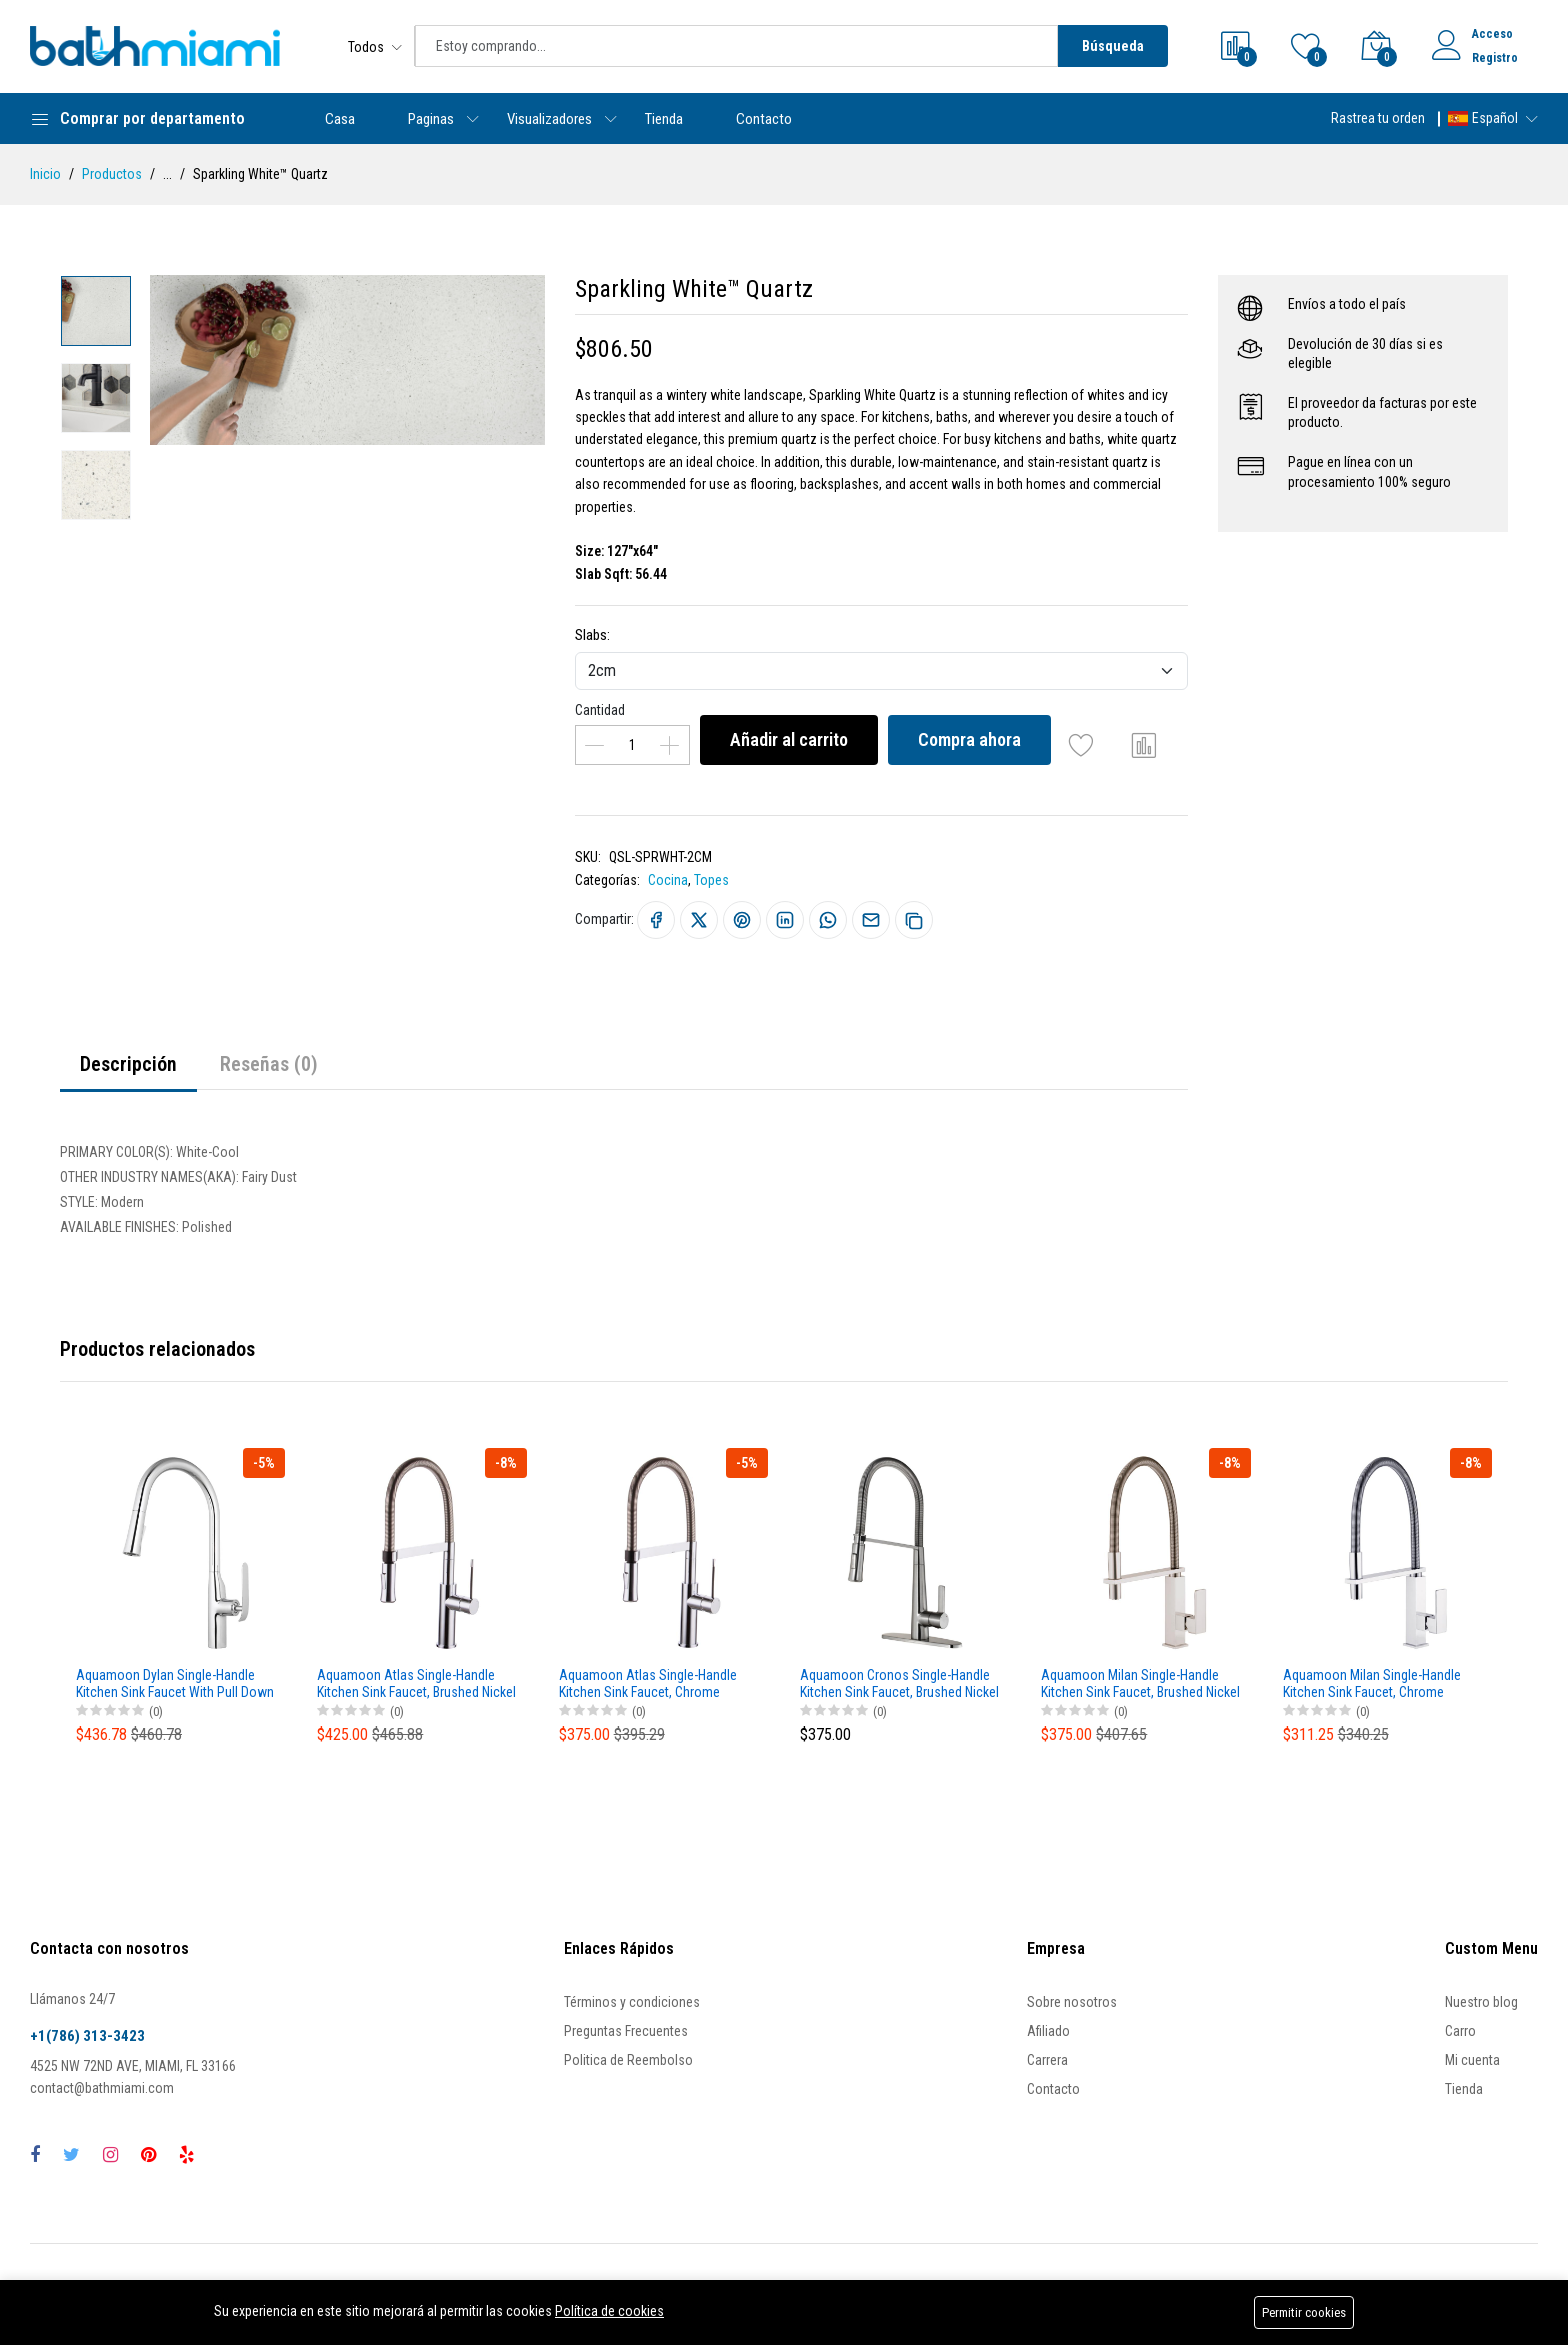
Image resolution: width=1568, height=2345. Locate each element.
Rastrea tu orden (1378, 118)
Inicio (45, 174)
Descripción (128, 1064)
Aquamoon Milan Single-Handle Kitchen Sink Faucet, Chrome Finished (1372, 1684)
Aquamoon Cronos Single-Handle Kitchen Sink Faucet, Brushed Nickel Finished (899, 1684)
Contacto (764, 119)
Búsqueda (1113, 46)
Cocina (668, 880)
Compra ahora (969, 739)
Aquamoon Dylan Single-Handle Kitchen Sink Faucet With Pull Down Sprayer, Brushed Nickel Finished (175, 1684)
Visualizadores (549, 119)
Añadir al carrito (789, 739)
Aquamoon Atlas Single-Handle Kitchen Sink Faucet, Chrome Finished (648, 1684)
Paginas (431, 119)
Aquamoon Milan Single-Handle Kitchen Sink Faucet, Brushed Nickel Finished (1140, 1684)
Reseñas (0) (269, 1064)
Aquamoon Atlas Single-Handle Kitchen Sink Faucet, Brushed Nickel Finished (416, 1684)
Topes (711, 880)
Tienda (664, 119)
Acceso (1492, 34)
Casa (340, 119)
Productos (112, 174)
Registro (1495, 58)
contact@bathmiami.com (102, 2088)
